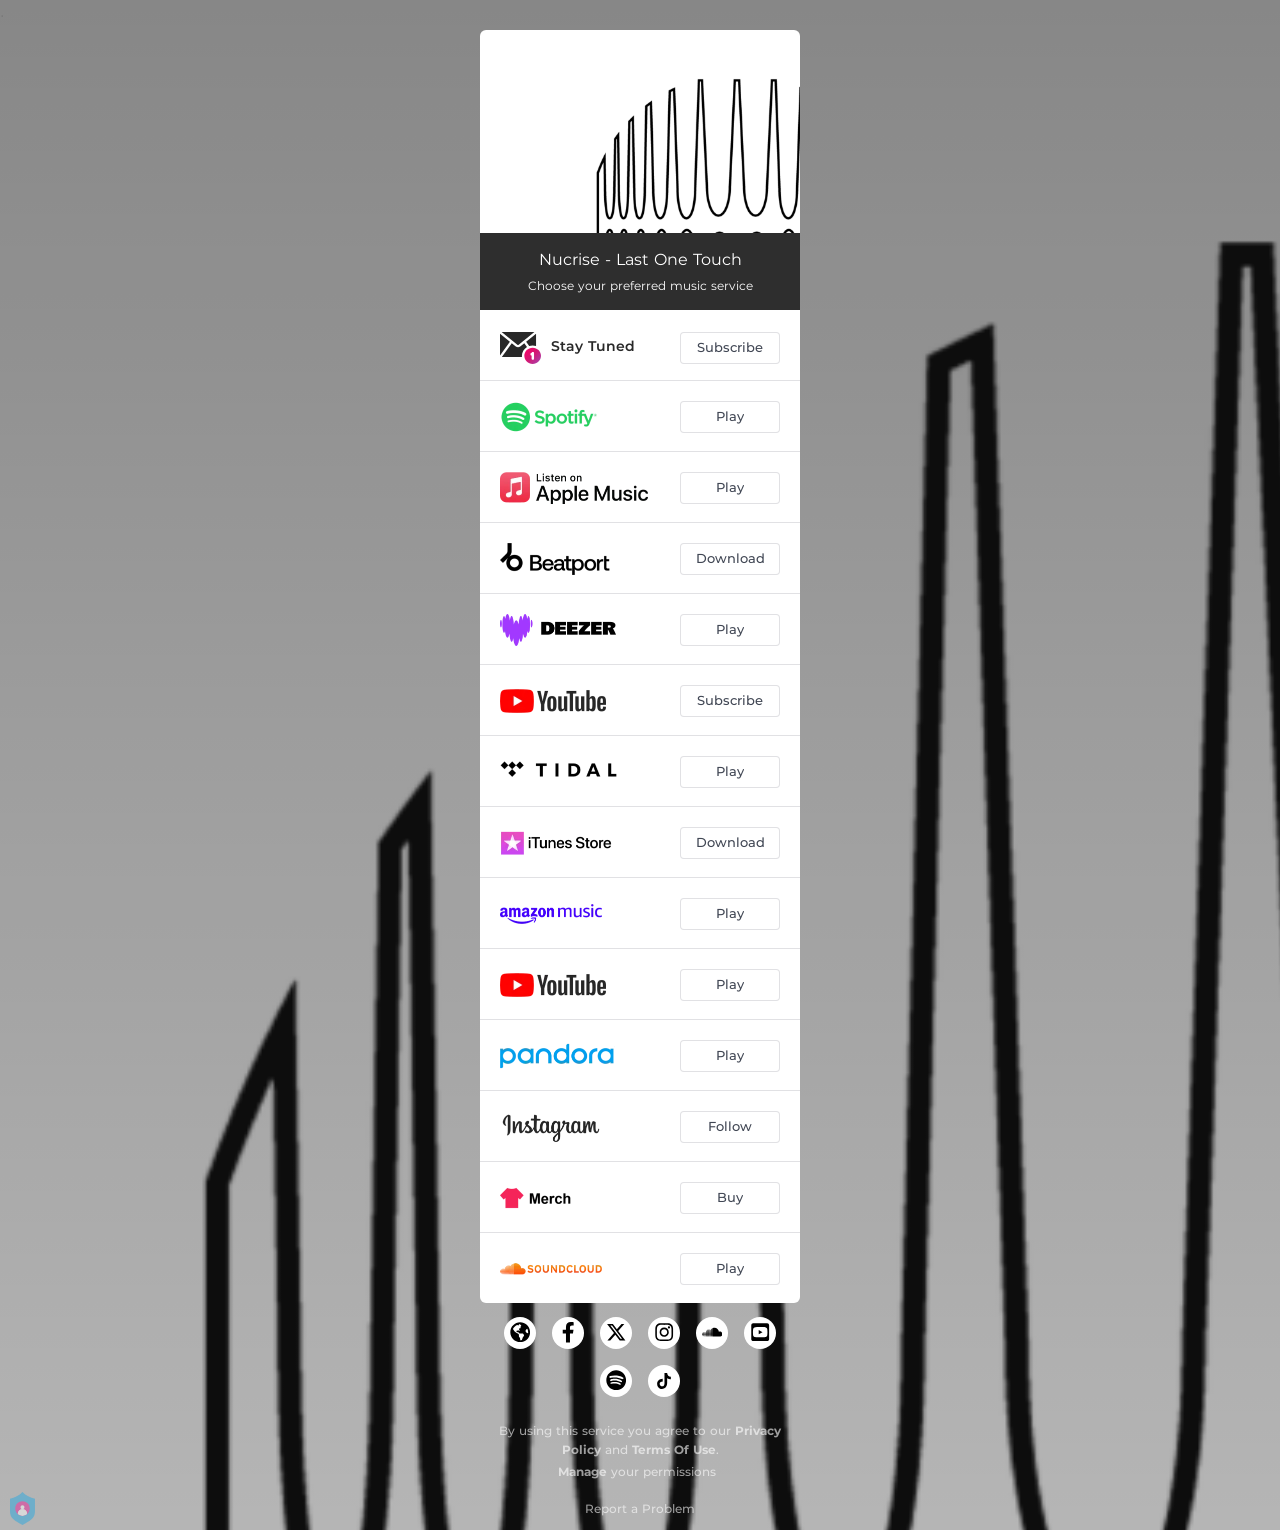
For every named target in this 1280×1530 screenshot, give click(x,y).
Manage (582, 1471)
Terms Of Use (674, 1449)
